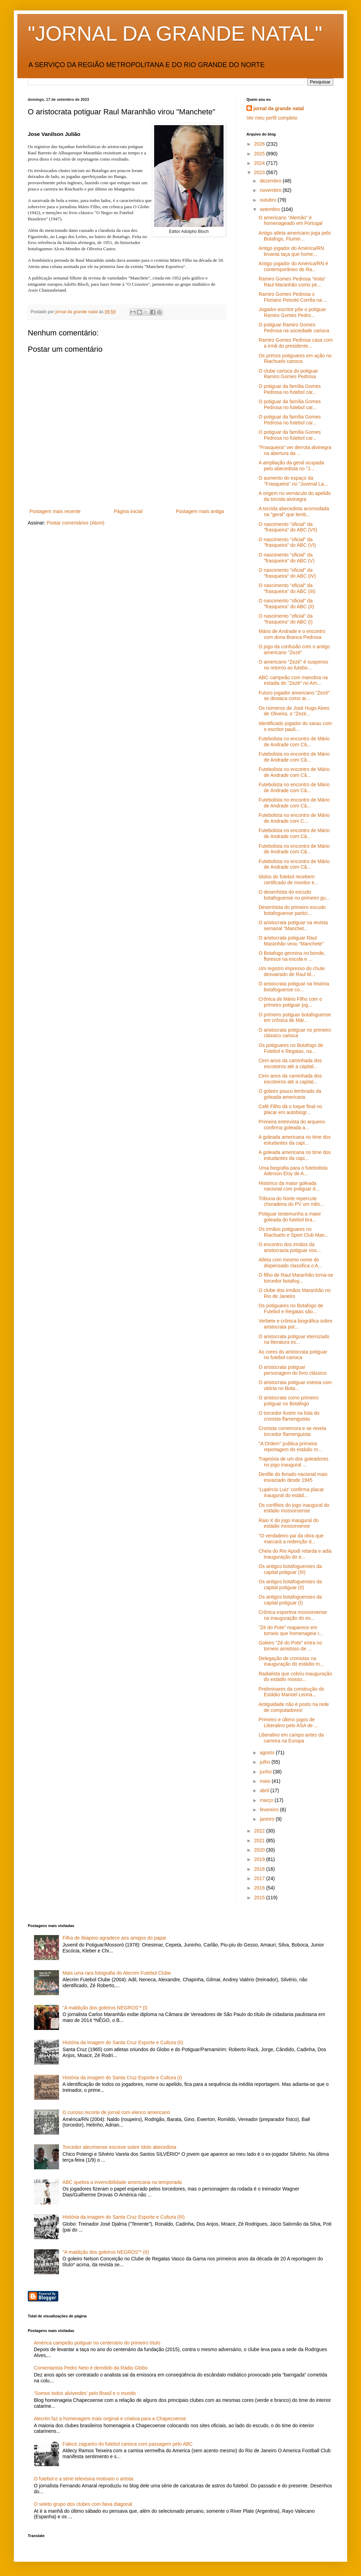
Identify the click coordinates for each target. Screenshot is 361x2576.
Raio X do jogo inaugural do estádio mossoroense (289, 1523)
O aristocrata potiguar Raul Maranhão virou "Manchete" (291, 940)
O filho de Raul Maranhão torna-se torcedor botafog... (296, 1278)
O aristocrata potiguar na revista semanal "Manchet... (293, 925)
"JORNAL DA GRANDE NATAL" (175, 33)
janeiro (268, 1819)
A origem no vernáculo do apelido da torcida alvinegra (295, 496)
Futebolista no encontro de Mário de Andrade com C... (294, 818)
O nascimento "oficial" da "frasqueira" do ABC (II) (286, 603)
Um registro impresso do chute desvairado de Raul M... (292, 971)
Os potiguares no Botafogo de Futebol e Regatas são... (291, 1308)
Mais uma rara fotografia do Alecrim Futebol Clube (116, 1973)
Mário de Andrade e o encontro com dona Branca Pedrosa (292, 634)
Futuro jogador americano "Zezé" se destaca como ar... (294, 695)
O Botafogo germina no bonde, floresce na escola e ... (292, 956)
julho (265, 1762)
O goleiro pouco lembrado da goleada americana (290, 1094)
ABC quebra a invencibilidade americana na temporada (122, 2182)
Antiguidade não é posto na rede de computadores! (294, 1707)
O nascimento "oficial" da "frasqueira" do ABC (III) (287, 588)
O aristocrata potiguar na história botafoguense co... (294, 986)
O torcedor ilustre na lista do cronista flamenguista (289, 1416)
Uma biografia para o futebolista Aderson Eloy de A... (293, 1171)
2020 (260, 1850)
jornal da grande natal (278, 108)
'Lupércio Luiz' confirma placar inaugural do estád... (291, 1492)
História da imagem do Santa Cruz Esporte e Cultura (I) (122, 2077)
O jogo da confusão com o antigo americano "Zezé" (294, 649)
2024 (260, 163)
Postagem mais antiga (200, 511)
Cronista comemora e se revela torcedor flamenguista (292, 1431)
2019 (260, 1859)
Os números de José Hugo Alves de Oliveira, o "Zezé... (294, 711)
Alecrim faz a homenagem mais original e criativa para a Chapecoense (110, 2418)
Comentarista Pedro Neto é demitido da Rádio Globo (91, 2368)
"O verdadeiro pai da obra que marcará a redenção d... (291, 1538)
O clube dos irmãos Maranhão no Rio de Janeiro (294, 1293)
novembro (271, 190)
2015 (260, 1897)
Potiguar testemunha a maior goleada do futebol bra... (290, 1216)
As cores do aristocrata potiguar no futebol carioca (293, 1354)
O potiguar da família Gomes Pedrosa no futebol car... (290, 389)
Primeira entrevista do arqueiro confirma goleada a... (292, 1124)
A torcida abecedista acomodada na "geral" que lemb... (294, 511)
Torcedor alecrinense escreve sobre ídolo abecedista (119, 2147)
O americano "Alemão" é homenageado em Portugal (290, 220)
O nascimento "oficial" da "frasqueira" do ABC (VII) (288, 527)
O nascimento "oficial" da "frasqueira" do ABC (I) (286, 619)
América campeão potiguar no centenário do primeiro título (97, 2343)
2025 (260, 153)
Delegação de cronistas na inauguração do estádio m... (291, 1661)
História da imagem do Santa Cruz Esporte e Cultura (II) (122, 2042)
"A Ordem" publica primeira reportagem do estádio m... (290, 1446)
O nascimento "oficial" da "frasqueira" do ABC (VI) (287, 542)
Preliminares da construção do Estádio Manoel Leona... (291, 1692)
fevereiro (270, 1809)
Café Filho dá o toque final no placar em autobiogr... (290, 1109)
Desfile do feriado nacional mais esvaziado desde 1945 (293, 1477)
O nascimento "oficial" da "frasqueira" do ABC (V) (286, 557)
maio (265, 1781)
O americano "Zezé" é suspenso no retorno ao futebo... (293, 665)
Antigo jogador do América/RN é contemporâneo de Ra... (293, 266)
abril (265, 1790)
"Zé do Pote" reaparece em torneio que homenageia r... (291, 1630)
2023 (260, 172)
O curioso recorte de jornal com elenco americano (116, 2112)
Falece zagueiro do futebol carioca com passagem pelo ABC (127, 2444)
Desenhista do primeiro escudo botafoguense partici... (292, 910)
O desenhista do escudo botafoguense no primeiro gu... (294, 895)
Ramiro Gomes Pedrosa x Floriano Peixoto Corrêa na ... (293, 297)
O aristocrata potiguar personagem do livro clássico (293, 1370)
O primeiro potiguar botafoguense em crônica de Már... (295, 1017)
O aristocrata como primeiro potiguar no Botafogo (289, 1400)
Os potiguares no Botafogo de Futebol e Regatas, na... (291, 1048)
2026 (260, 144)
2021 (260, 1840)
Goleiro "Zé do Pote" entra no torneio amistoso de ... (290, 1645)
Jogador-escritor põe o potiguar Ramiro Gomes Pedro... (292, 312)
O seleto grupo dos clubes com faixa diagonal (83, 2504)
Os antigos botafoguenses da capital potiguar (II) (290, 1584)
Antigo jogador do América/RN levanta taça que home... (291, 251)
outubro (268, 200)
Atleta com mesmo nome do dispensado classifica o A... (290, 1262)
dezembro (271, 181)
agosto (268, 1752)
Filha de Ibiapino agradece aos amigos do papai (114, 1938)
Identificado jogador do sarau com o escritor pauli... (295, 726)
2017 (260, 1878)
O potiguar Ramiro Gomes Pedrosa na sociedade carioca (294, 327)
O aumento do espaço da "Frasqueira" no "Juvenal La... (293, 481)
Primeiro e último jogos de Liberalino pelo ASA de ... (288, 1722)
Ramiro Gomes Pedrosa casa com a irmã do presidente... (296, 343)
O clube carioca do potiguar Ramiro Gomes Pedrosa (288, 374)
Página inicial (128, 511)
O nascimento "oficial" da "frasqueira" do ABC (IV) (287, 573)
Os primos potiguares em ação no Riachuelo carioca (295, 358)
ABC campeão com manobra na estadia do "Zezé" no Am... (293, 680)
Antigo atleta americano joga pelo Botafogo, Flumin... (295, 236)
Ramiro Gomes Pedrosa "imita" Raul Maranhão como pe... (292, 281)
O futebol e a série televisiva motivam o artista (83, 2478)
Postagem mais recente (55, 511)
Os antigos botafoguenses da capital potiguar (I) (290, 1600)
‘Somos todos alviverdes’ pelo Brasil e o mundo (85, 2393)
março (267, 1800)
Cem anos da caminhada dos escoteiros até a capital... (290, 1063)
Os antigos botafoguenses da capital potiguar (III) (290, 1569)
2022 (260, 1831)
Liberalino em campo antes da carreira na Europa (291, 1738)
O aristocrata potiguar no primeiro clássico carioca (295, 1033)
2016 (260, 1888)
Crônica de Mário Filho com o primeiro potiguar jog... (290, 1002)
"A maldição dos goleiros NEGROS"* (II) (105, 2252)
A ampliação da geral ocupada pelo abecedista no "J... (291, 465)
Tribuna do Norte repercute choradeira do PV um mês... (291, 1201)
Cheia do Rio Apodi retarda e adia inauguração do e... (295, 1554)
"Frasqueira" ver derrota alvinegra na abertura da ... (295, 450)
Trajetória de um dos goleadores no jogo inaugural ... (293, 1462)
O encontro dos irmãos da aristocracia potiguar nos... (290, 1247)
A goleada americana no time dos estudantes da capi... (295, 1140)
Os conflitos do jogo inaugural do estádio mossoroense (294, 1508)
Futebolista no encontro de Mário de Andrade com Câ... (294, 741)
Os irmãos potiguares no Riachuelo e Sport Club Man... (294, 1232)
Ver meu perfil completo (271, 118)
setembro (270, 209)
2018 (260, 1869)
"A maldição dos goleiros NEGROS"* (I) (105, 2007)
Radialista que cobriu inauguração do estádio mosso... (295, 1676)
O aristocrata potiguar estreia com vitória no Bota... (295, 1385)
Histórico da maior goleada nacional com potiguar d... (289, 1186)
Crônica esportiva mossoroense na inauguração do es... (293, 1615)
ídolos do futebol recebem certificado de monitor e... (288, 879)
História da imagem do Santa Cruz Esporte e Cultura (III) (123, 2217)
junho (266, 1771)
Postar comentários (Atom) (75, 523)
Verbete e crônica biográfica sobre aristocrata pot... (295, 1324)
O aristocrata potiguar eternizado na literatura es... (294, 1339)
